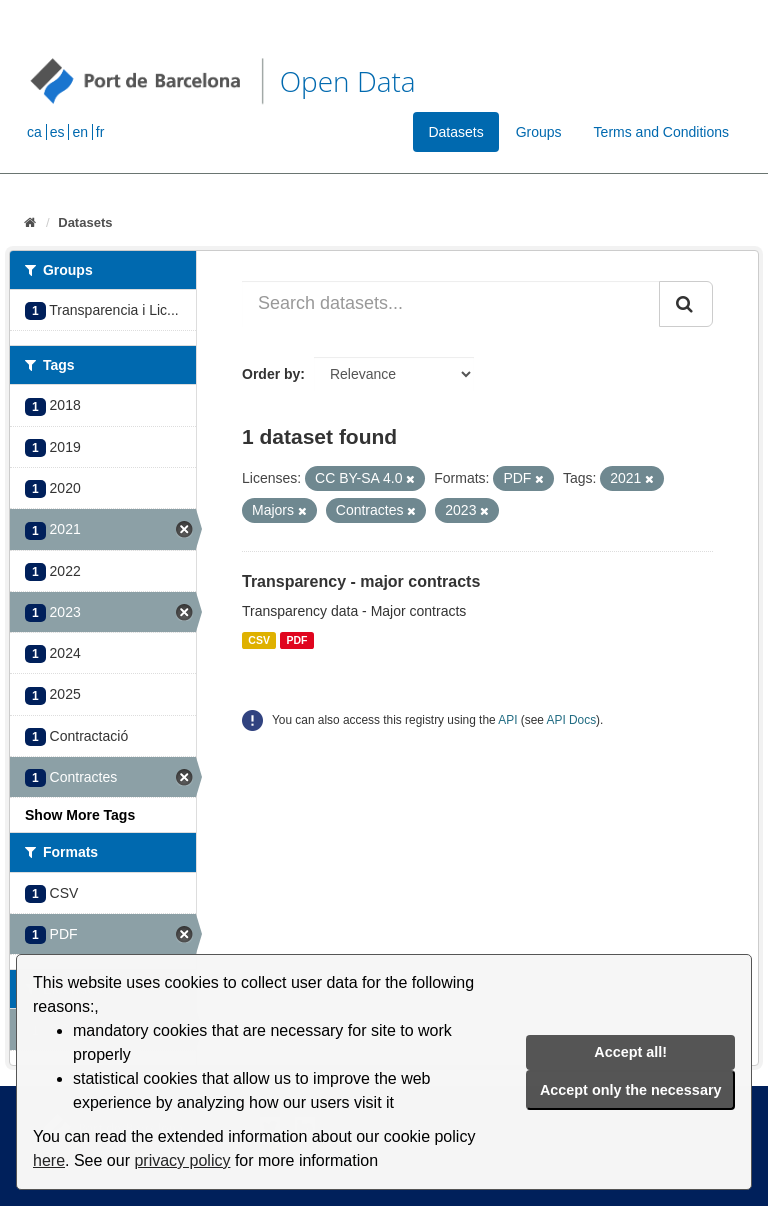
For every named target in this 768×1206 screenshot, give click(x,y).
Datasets (455, 132)
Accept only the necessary (631, 1090)
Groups (539, 132)
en (80, 132)
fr (100, 132)
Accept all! (630, 1052)
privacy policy (182, 1160)
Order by (271, 374)
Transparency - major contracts (361, 581)
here (49, 1160)
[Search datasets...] (451, 304)
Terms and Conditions (661, 132)
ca (34, 132)
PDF (296, 640)
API (507, 720)
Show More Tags (80, 815)
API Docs (572, 720)
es (57, 132)
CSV (259, 640)
